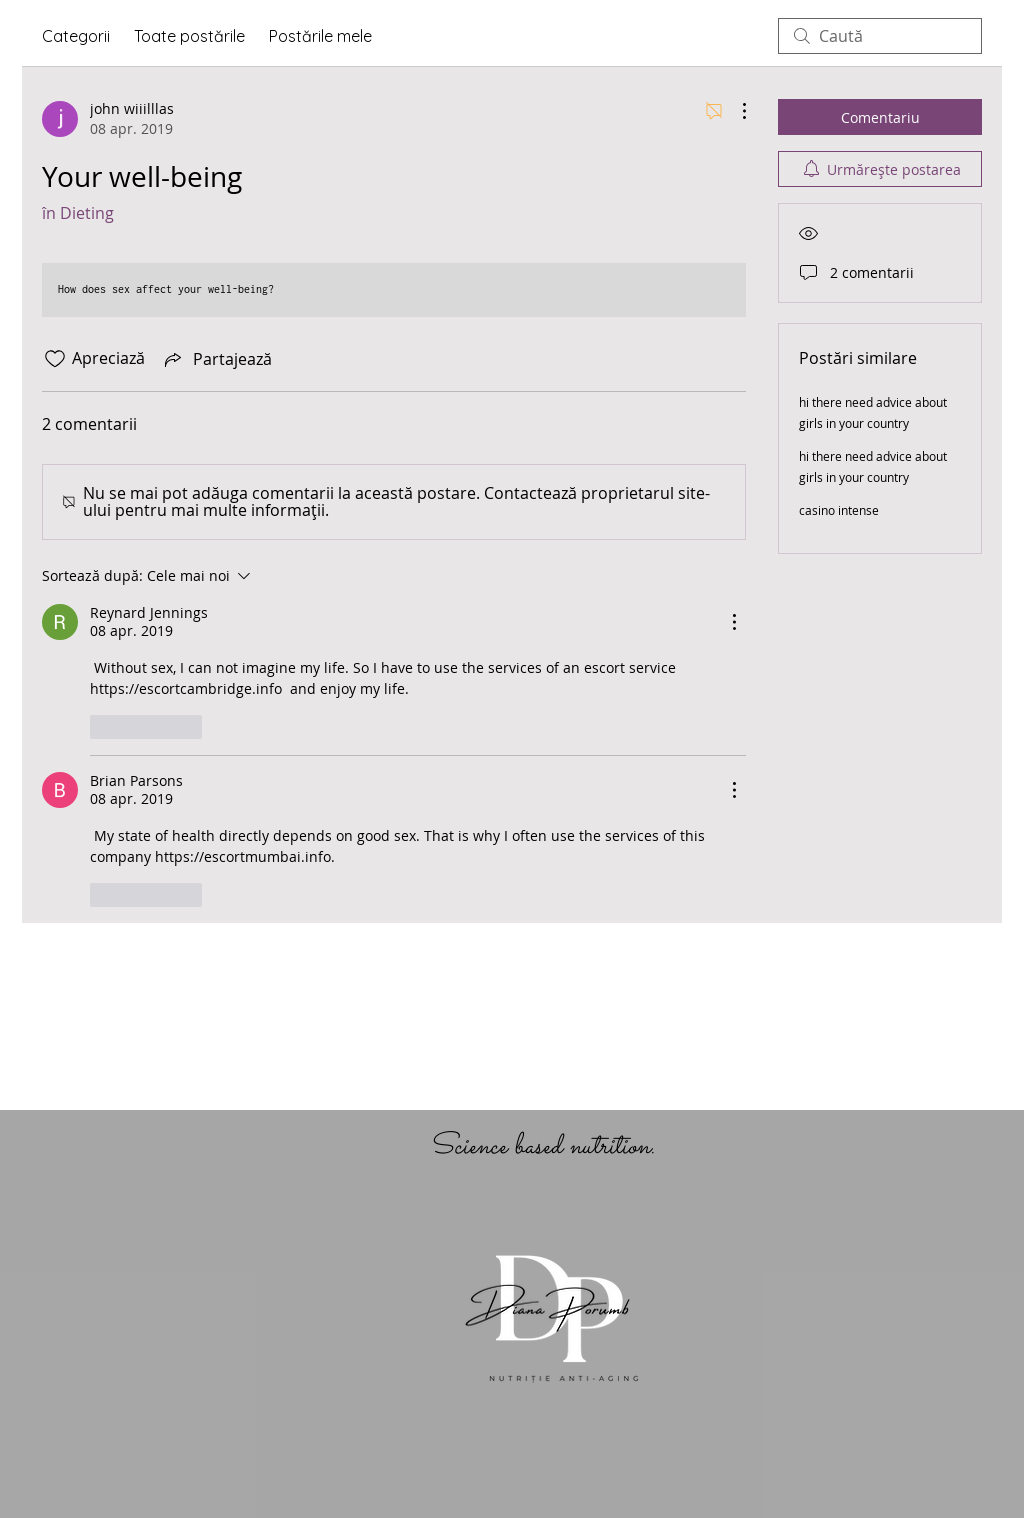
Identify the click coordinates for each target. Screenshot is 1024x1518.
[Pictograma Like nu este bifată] (55, 359)
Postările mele (320, 36)
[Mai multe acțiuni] (734, 111)
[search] (880, 36)
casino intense (839, 510)
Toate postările (189, 36)
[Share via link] (216, 359)
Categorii (76, 36)
